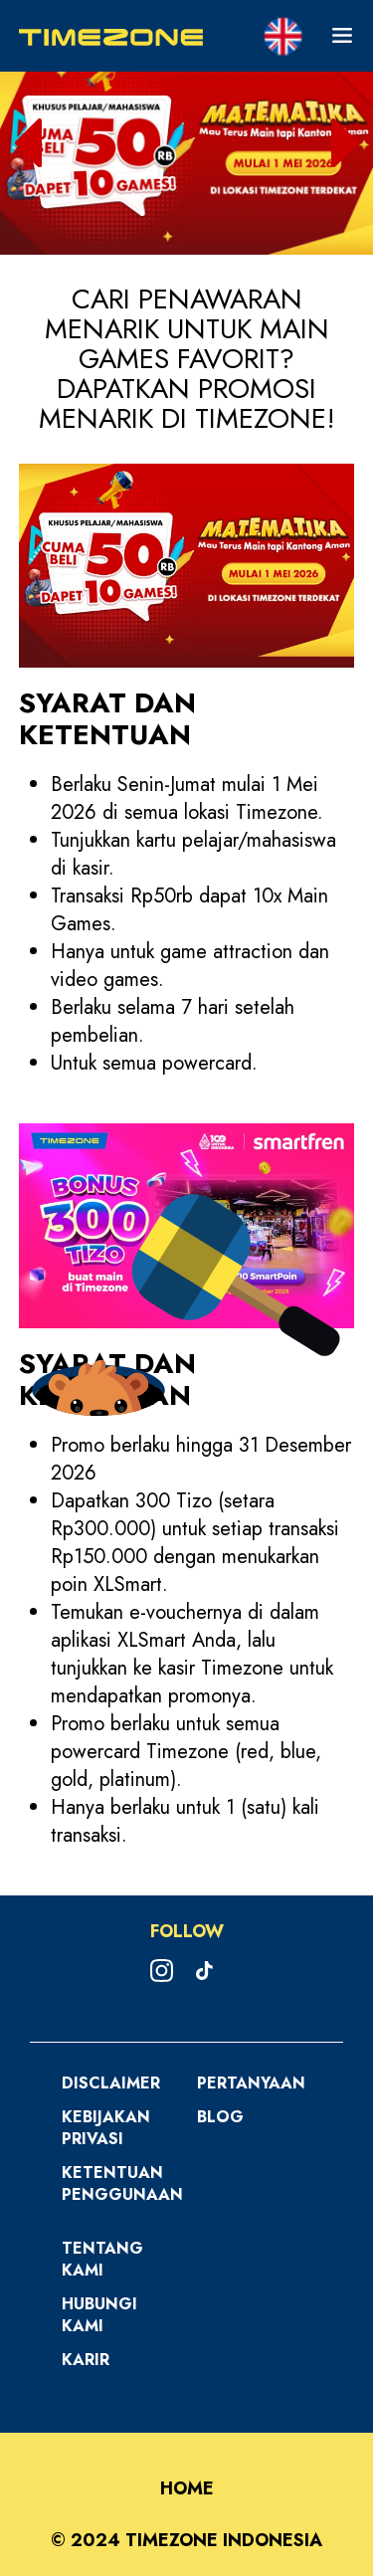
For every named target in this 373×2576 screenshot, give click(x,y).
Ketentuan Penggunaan (122, 2183)
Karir (85, 2359)
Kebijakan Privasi (106, 2127)
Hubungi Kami (99, 2314)
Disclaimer (111, 2083)
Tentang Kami (102, 2259)
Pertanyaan (251, 2083)
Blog (220, 2116)
